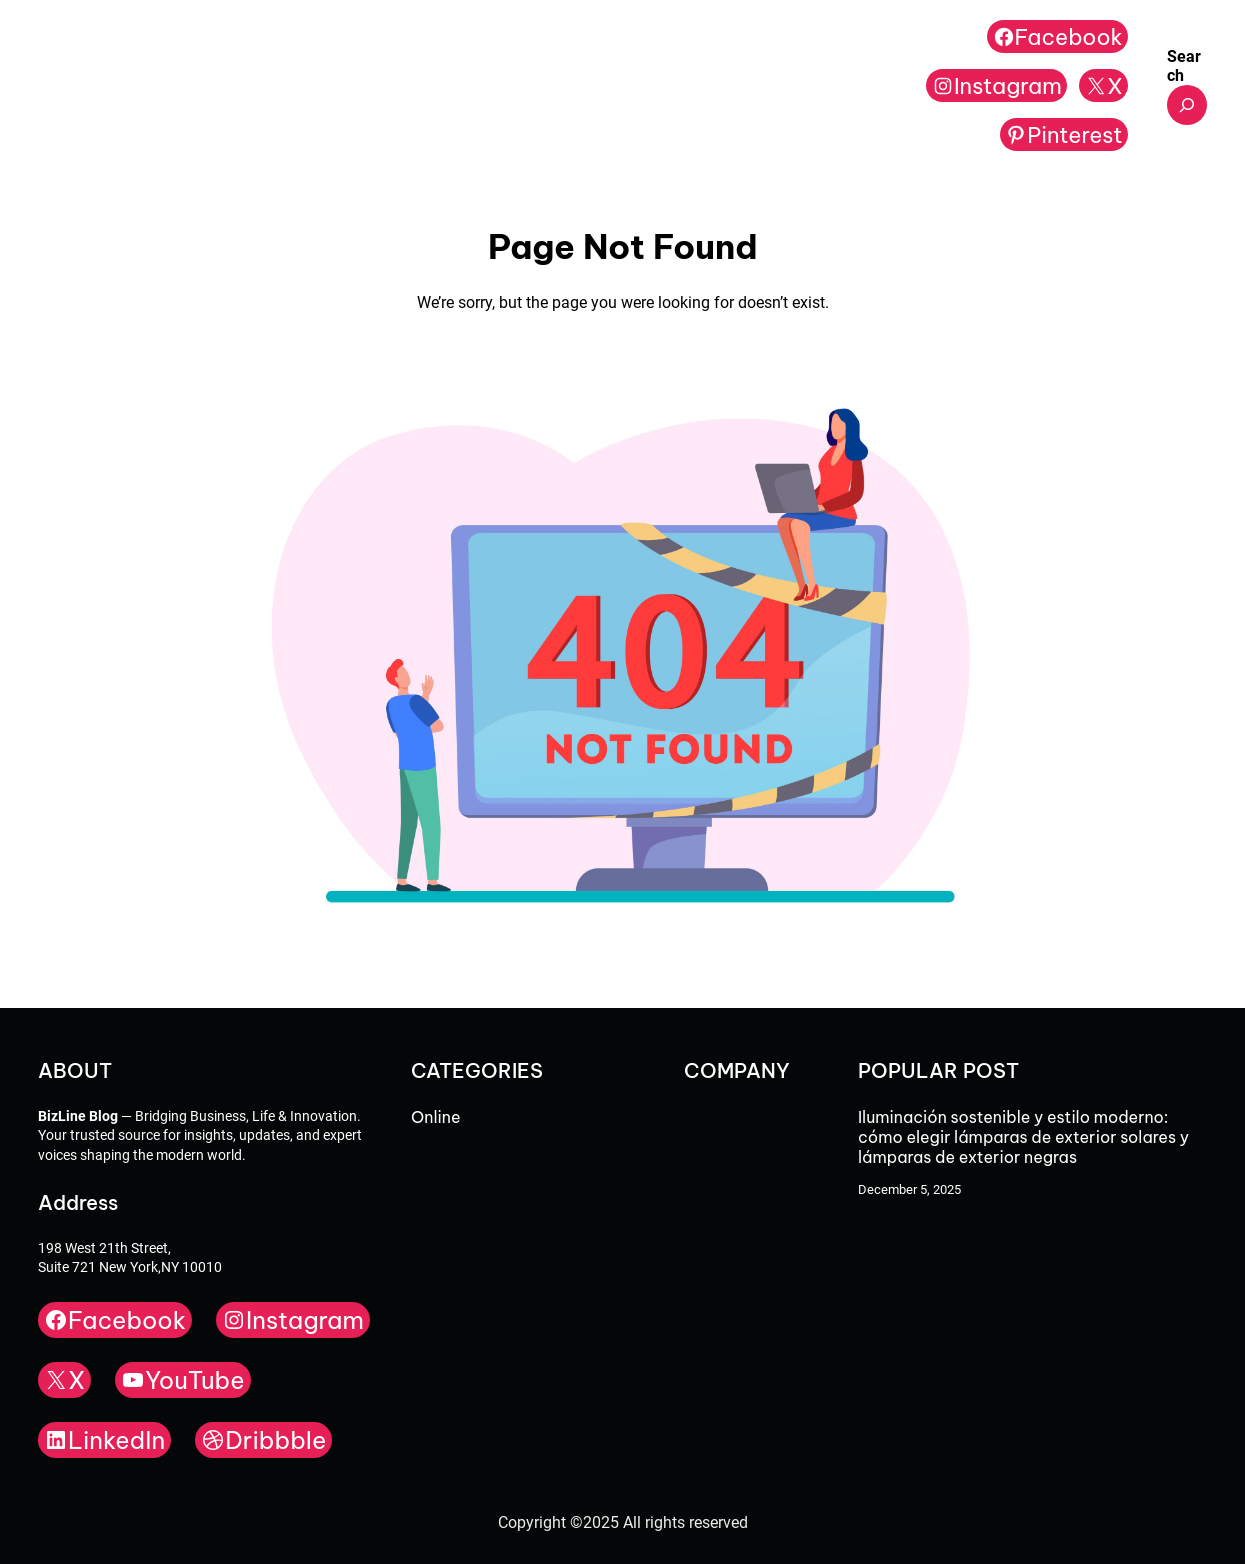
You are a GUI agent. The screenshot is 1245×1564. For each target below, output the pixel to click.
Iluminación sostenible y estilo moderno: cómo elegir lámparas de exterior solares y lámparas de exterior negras (1023, 1137)
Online (435, 1117)
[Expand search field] (1187, 105)
